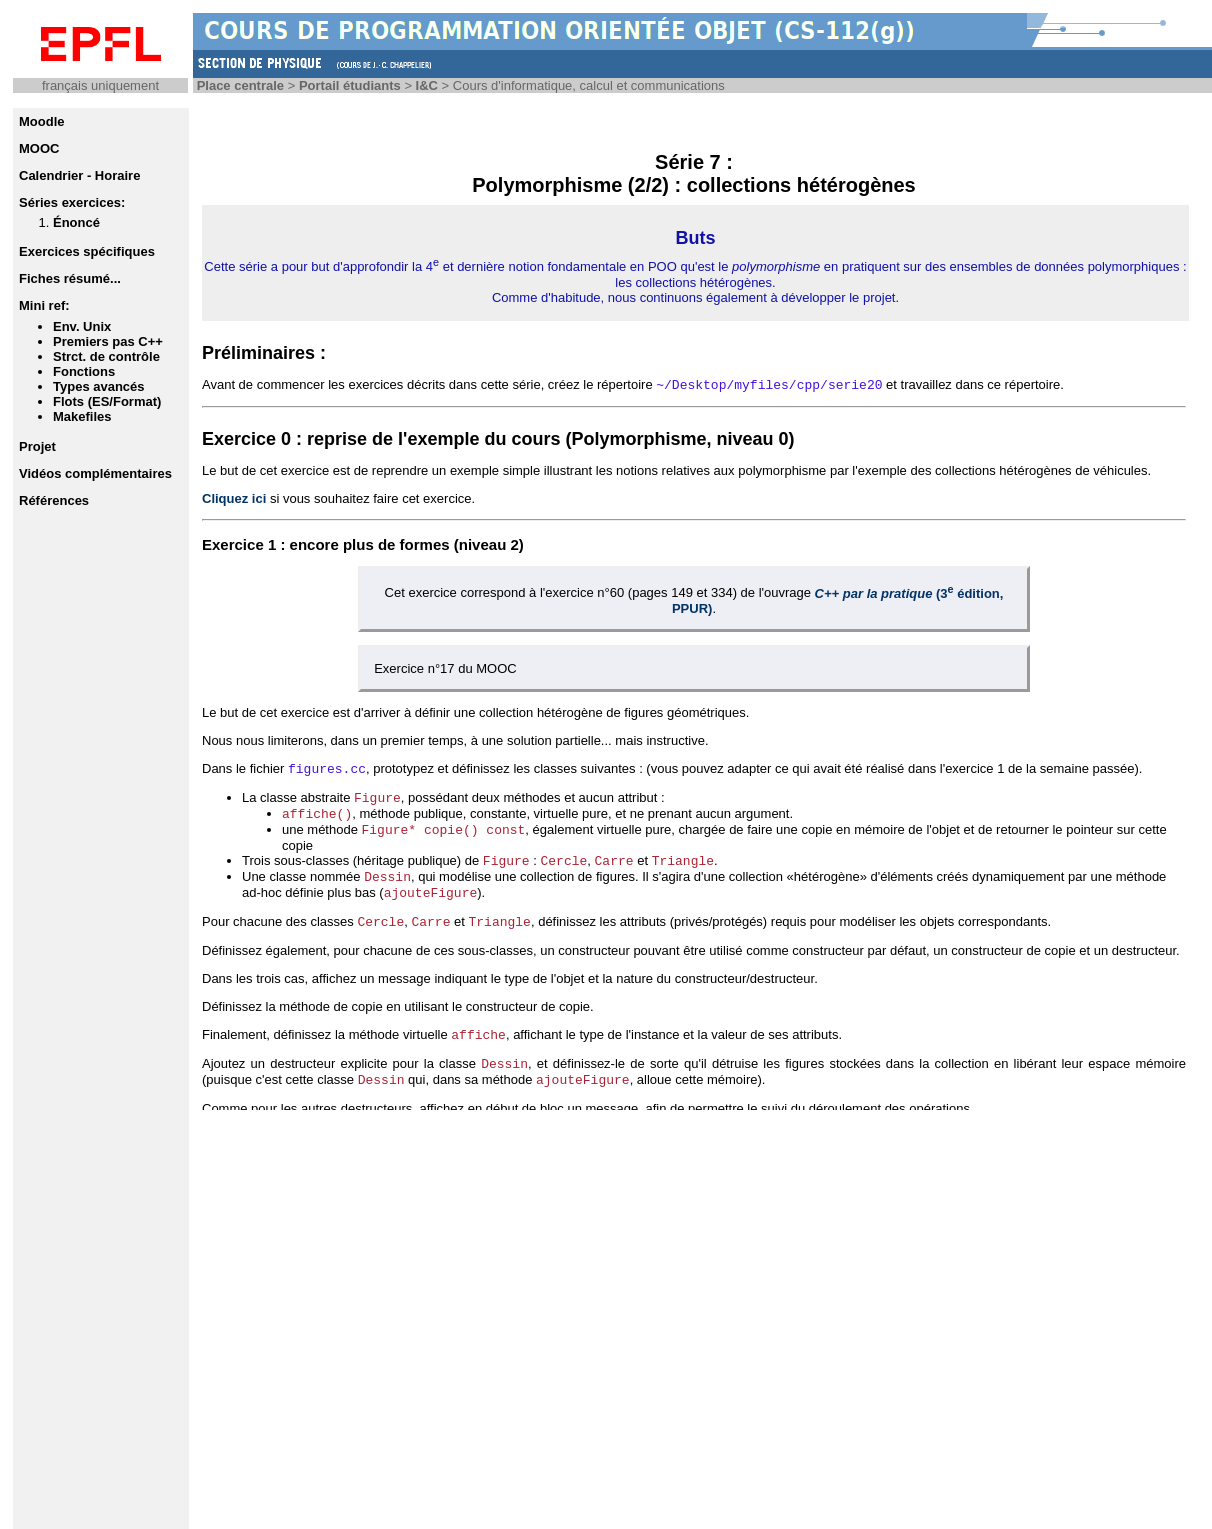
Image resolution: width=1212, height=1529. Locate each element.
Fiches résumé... (70, 278)
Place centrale (240, 85)
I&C (427, 85)
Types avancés (99, 386)
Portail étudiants (350, 85)
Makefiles (82, 416)
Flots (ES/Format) (107, 401)
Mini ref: (44, 305)
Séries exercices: (72, 202)
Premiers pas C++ (108, 341)
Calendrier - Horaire (79, 175)
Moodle (42, 121)
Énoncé (76, 222)
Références (54, 500)
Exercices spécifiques (87, 251)
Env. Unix (82, 326)
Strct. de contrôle (106, 356)
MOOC (39, 148)
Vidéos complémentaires (95, 473)
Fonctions (84, 371)
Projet (37, 446)
